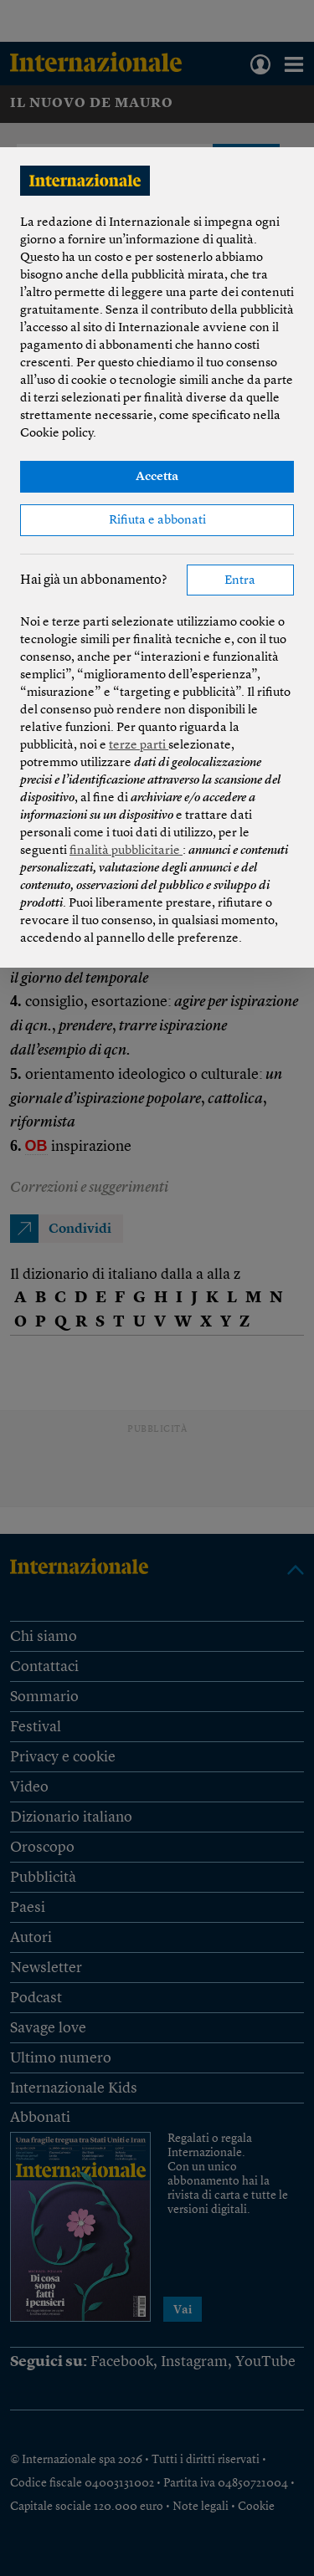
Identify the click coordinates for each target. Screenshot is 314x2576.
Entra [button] (239, 581)
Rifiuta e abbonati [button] (157, 520)
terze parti (138, 745)
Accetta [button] (157, 477)
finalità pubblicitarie (126, 851)
